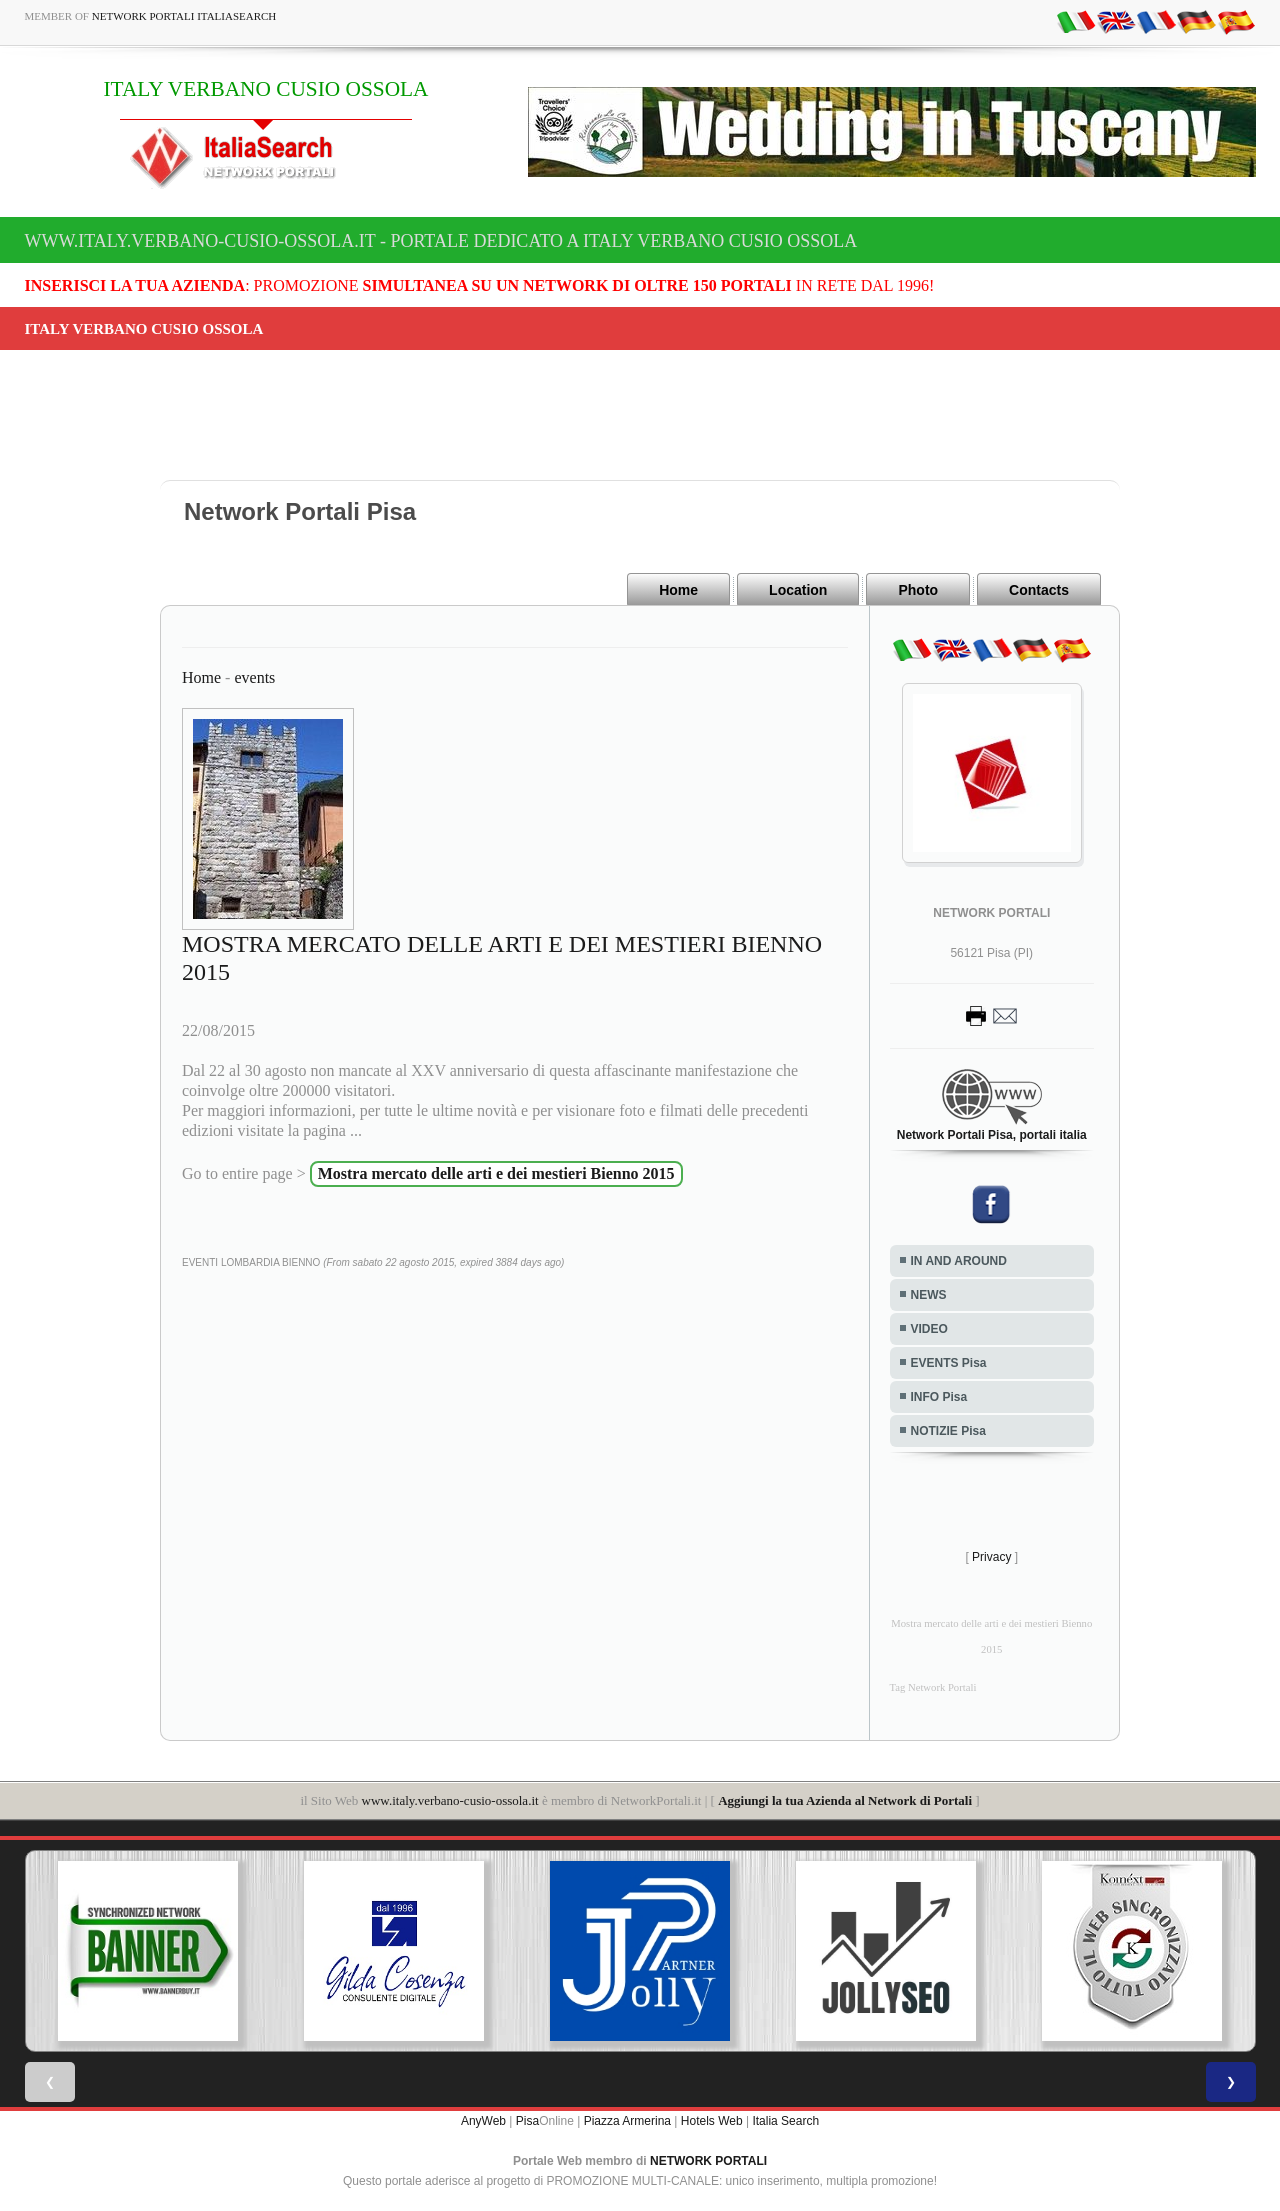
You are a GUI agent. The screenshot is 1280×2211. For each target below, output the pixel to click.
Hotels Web (712, 2121)
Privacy (991, 1557)
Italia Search (785, 2121)
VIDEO (929, 1329)
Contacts (1039, 590)
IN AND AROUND (959, 1261)
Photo (918, 590)
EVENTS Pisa (949, 1363)
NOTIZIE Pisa (948, 1431)
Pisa (527, 2121)
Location (798, 590)
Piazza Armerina (627, 2121)
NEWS (929, 1295)
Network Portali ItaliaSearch (184, 16)
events (254, 677)
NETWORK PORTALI (708, 2161)
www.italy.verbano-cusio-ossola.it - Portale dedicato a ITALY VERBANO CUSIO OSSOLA (441, 241)
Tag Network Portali (933, 1687)
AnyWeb (483, 2121)
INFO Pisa (939, 1397)
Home (678, 590)
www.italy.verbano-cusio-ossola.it (450, 1800)
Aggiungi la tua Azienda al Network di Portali (845, 1800)
